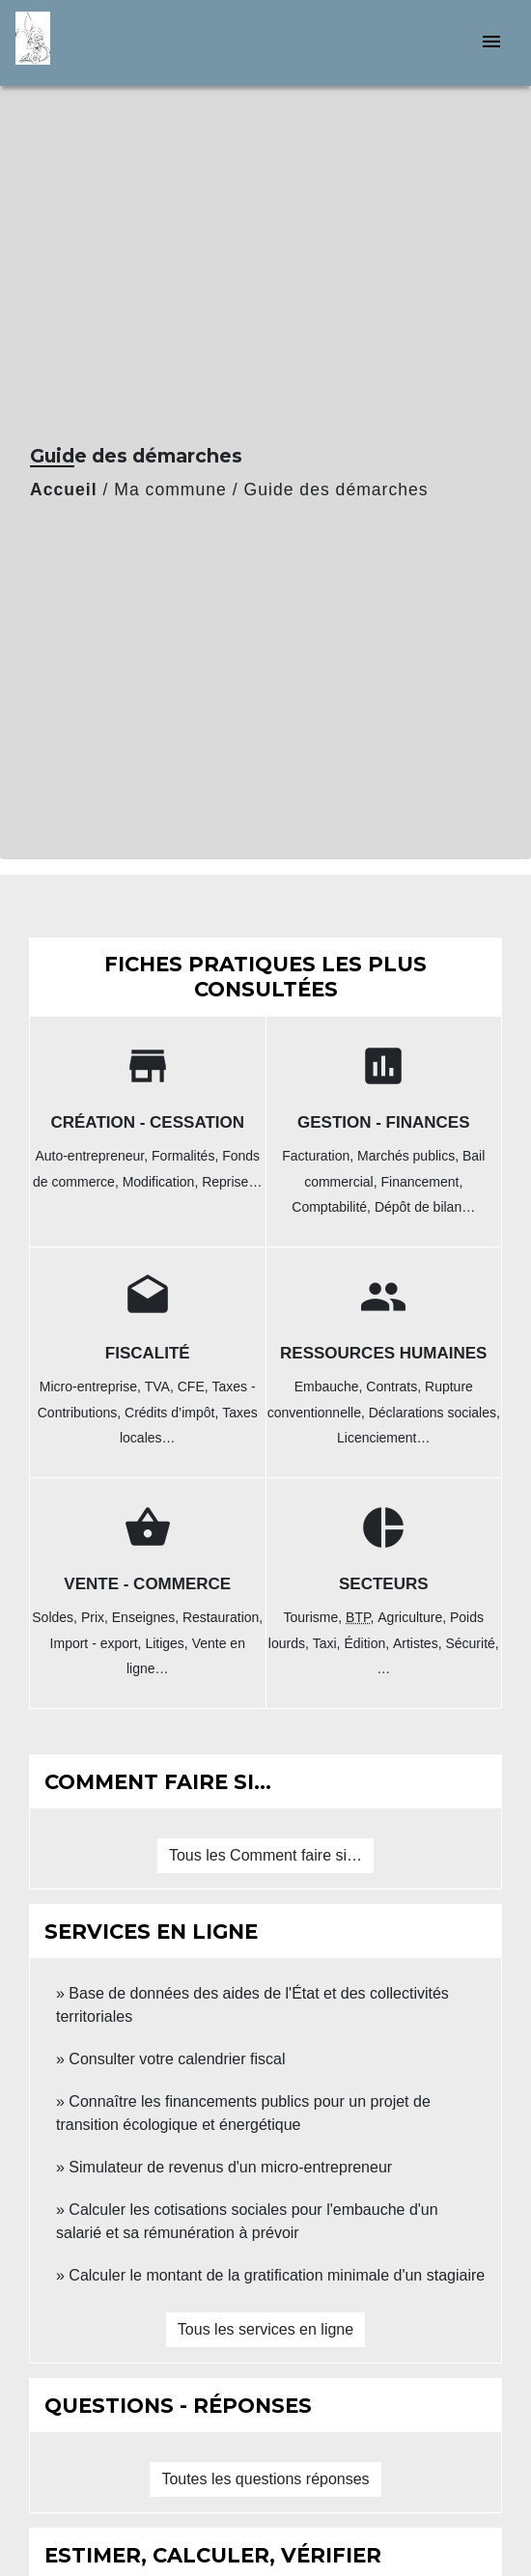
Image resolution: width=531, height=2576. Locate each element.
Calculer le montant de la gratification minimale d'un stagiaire (277, 2275)
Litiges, (168, 1643)
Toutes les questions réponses (265, 2479)
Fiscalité (147, 1353)
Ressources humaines (383, 1353)
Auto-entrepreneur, (93, 1155)
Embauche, (330, 1386)
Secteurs (384, 1584)
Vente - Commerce (147, 1584)
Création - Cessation (147, 1122)
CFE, (195, 1386)
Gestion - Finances (383, 1122)
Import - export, (98, 1643)
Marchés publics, (409, 1155)
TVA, (161, 1386)
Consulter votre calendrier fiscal (177, 2059)
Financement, (422, 1182)
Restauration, (222, 1617)
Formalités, (187, 1155)
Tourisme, (314, 1617)
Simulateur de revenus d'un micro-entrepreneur (230, 2167)
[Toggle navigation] (491, 43)
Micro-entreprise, (92, 1386)
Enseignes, (147, 1617)
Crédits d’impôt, (173, 1412)
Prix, (96, 1617)
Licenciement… (384, 1437)
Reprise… (232, 1182)
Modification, (162, 1182)
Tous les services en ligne (265, 2329)
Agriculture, (413, 1617)
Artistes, (419, 1643)
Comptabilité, (333, 1207)
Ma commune (170, 489)
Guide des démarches (336, 489)
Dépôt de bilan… (425, 1207)
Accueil (64, 489)
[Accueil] (87, 43)
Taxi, (329, 1643)
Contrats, (395, 1386)
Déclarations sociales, (434, 1412)
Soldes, (56, 1617)
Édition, (368, 1643)
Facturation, (319, 1155)
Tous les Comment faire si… (265, 1855)
